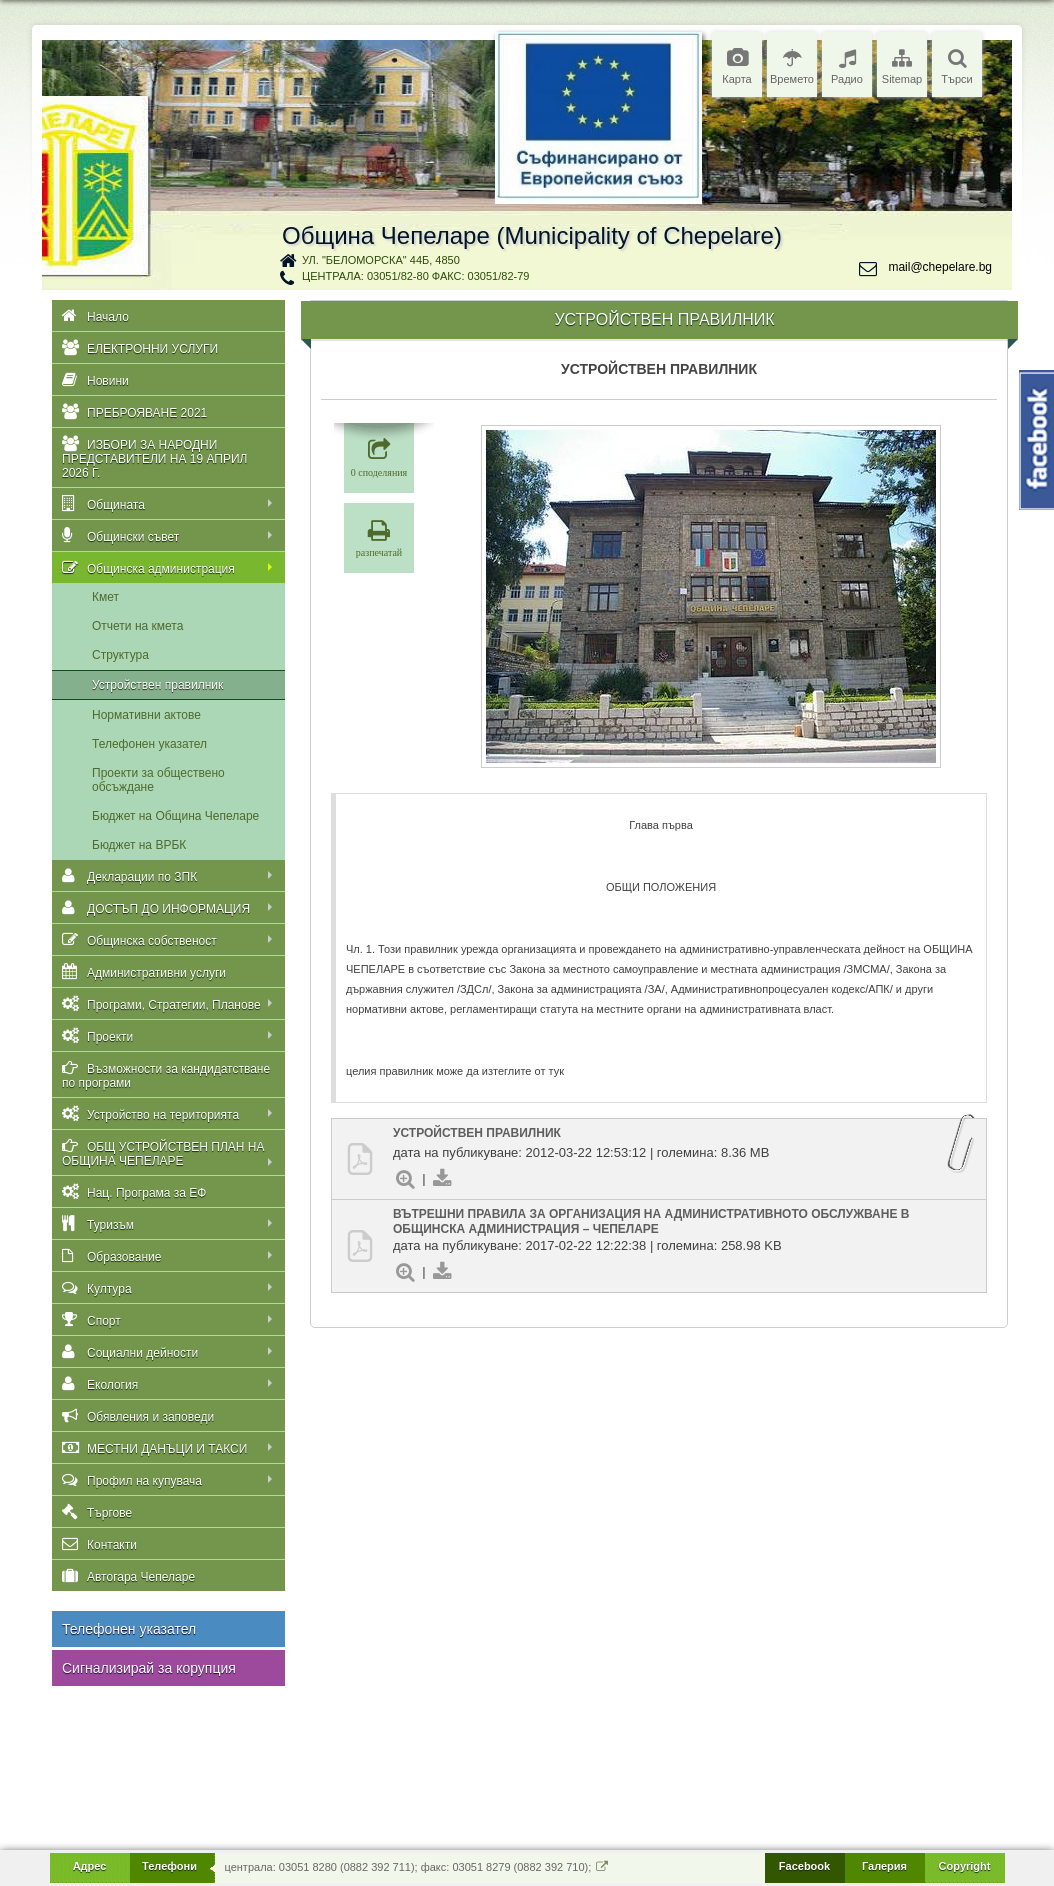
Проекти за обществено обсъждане (158, 780)
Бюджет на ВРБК (139, 845)
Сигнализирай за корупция (149, 1668)
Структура (120, 655)
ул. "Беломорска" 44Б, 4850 (381, 260)
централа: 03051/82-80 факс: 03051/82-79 (415, 276)
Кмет (105, 597)
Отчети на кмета (137, 626)
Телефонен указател (149, 744)
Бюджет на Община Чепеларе (175, 816)
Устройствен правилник (157, 685)
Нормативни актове (146, 715)
